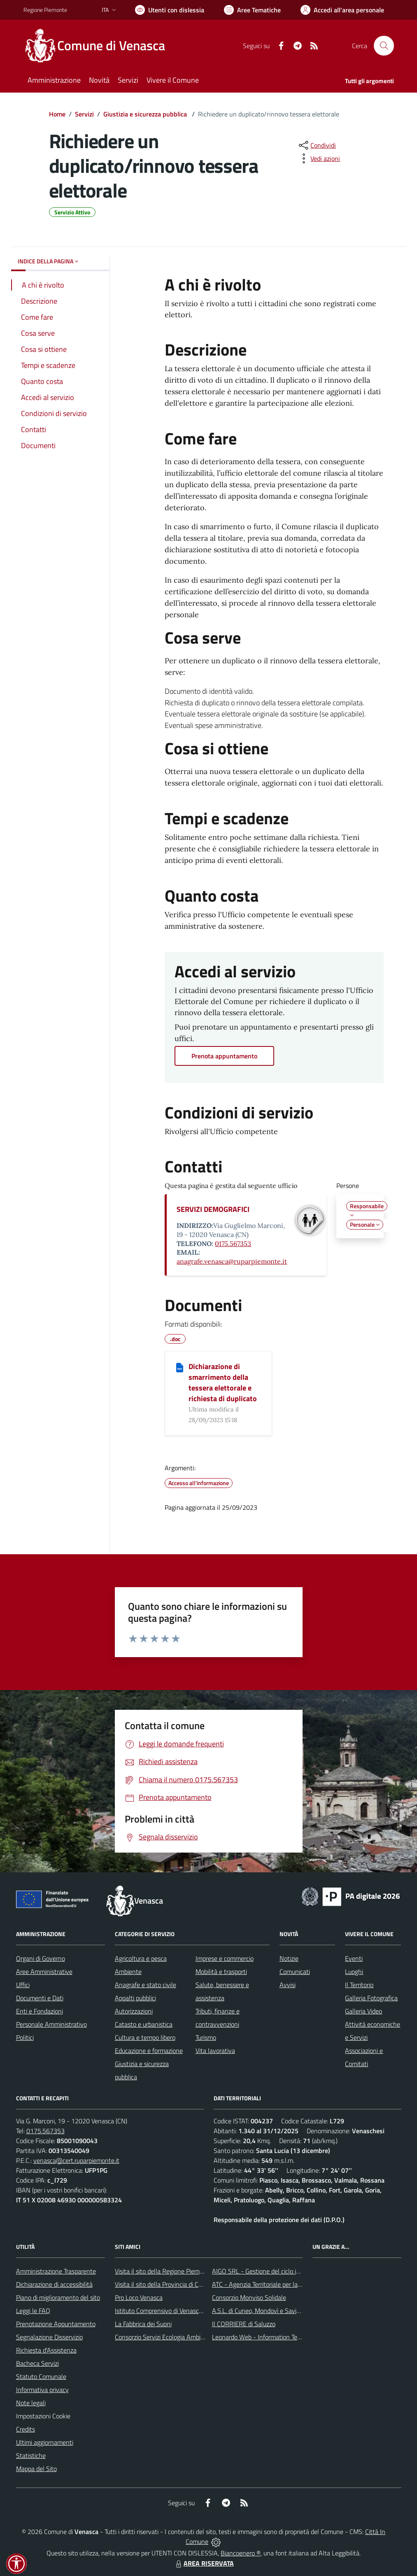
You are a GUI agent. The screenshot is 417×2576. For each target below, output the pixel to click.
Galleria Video (363, 2011)
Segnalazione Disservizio (49, 2337)
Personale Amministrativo (51, 2024)
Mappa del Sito (36, 2469)
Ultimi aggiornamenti (44, 2442)
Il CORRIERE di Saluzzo (243, 2324)
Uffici (23, 1985)
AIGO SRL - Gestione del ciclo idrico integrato (273, 2271)
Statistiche (31, 2455)
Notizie (289, 1958)
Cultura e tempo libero (145, 2037)
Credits (25, 2429)
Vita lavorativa (215, 2050)
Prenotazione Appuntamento (56, 2324)
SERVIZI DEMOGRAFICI (213, 1209)
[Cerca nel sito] (384, 46)
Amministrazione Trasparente (56, 2271)
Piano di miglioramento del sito (58, 2297)
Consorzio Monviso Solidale (249, 2297)
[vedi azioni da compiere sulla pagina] (319, 158)
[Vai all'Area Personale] (342, 10)
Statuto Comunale (41, 2376)
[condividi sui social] (317, 145)
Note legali (31, 2403)
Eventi (354, 1958)
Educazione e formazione (149, 2050)
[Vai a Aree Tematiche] (252, 10)
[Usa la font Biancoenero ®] (169, 10)
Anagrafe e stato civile (145, 1985)
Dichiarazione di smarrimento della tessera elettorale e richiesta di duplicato (223, 1382)
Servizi (84, 114)
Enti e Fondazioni (39, 2011)
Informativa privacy (42, 2390)
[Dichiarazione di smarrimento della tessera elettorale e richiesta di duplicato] (179, 1367)
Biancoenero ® (241, 2553)
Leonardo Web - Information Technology (267, 2337)
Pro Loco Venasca (139, 2297)
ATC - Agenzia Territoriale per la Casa (262, 2284)
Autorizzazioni (134, 2011)
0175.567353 (233, 1243)
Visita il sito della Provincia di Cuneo (163, 2284)
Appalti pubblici (135, 1998)
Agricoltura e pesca (141, 1958)
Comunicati (295, 1971)
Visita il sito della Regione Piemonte (163, 2271)
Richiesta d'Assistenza (46, 2350)
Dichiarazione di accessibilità (54, 2284)
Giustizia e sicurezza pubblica (146, 114)
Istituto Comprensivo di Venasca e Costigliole (176, 2311)
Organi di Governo (40, 1958)
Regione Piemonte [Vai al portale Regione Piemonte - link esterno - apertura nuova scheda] (45, 9)
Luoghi (354, 1971)
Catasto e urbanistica (143, 2024)
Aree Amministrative (44, 1971)
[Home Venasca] (99, 46)
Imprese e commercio (225, 1958)
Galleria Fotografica (371, 1998)
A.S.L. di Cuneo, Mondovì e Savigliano (262, 2311)
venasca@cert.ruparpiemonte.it (76, 2160)
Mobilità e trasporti (221, 1971)
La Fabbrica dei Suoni (143, 2324)
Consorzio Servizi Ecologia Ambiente (164, 2337)
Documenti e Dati (39, 1998)
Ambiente (128, 1971)
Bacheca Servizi (37, 2363)
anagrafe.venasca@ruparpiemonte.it (232, 1261)
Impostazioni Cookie (43, 2416)
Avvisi (288, 1985)
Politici (25, 2037)
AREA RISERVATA (204, 2563)
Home (57, 114)
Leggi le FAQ (33, 2311)
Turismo (206, 2037)
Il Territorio (359, 1985)
